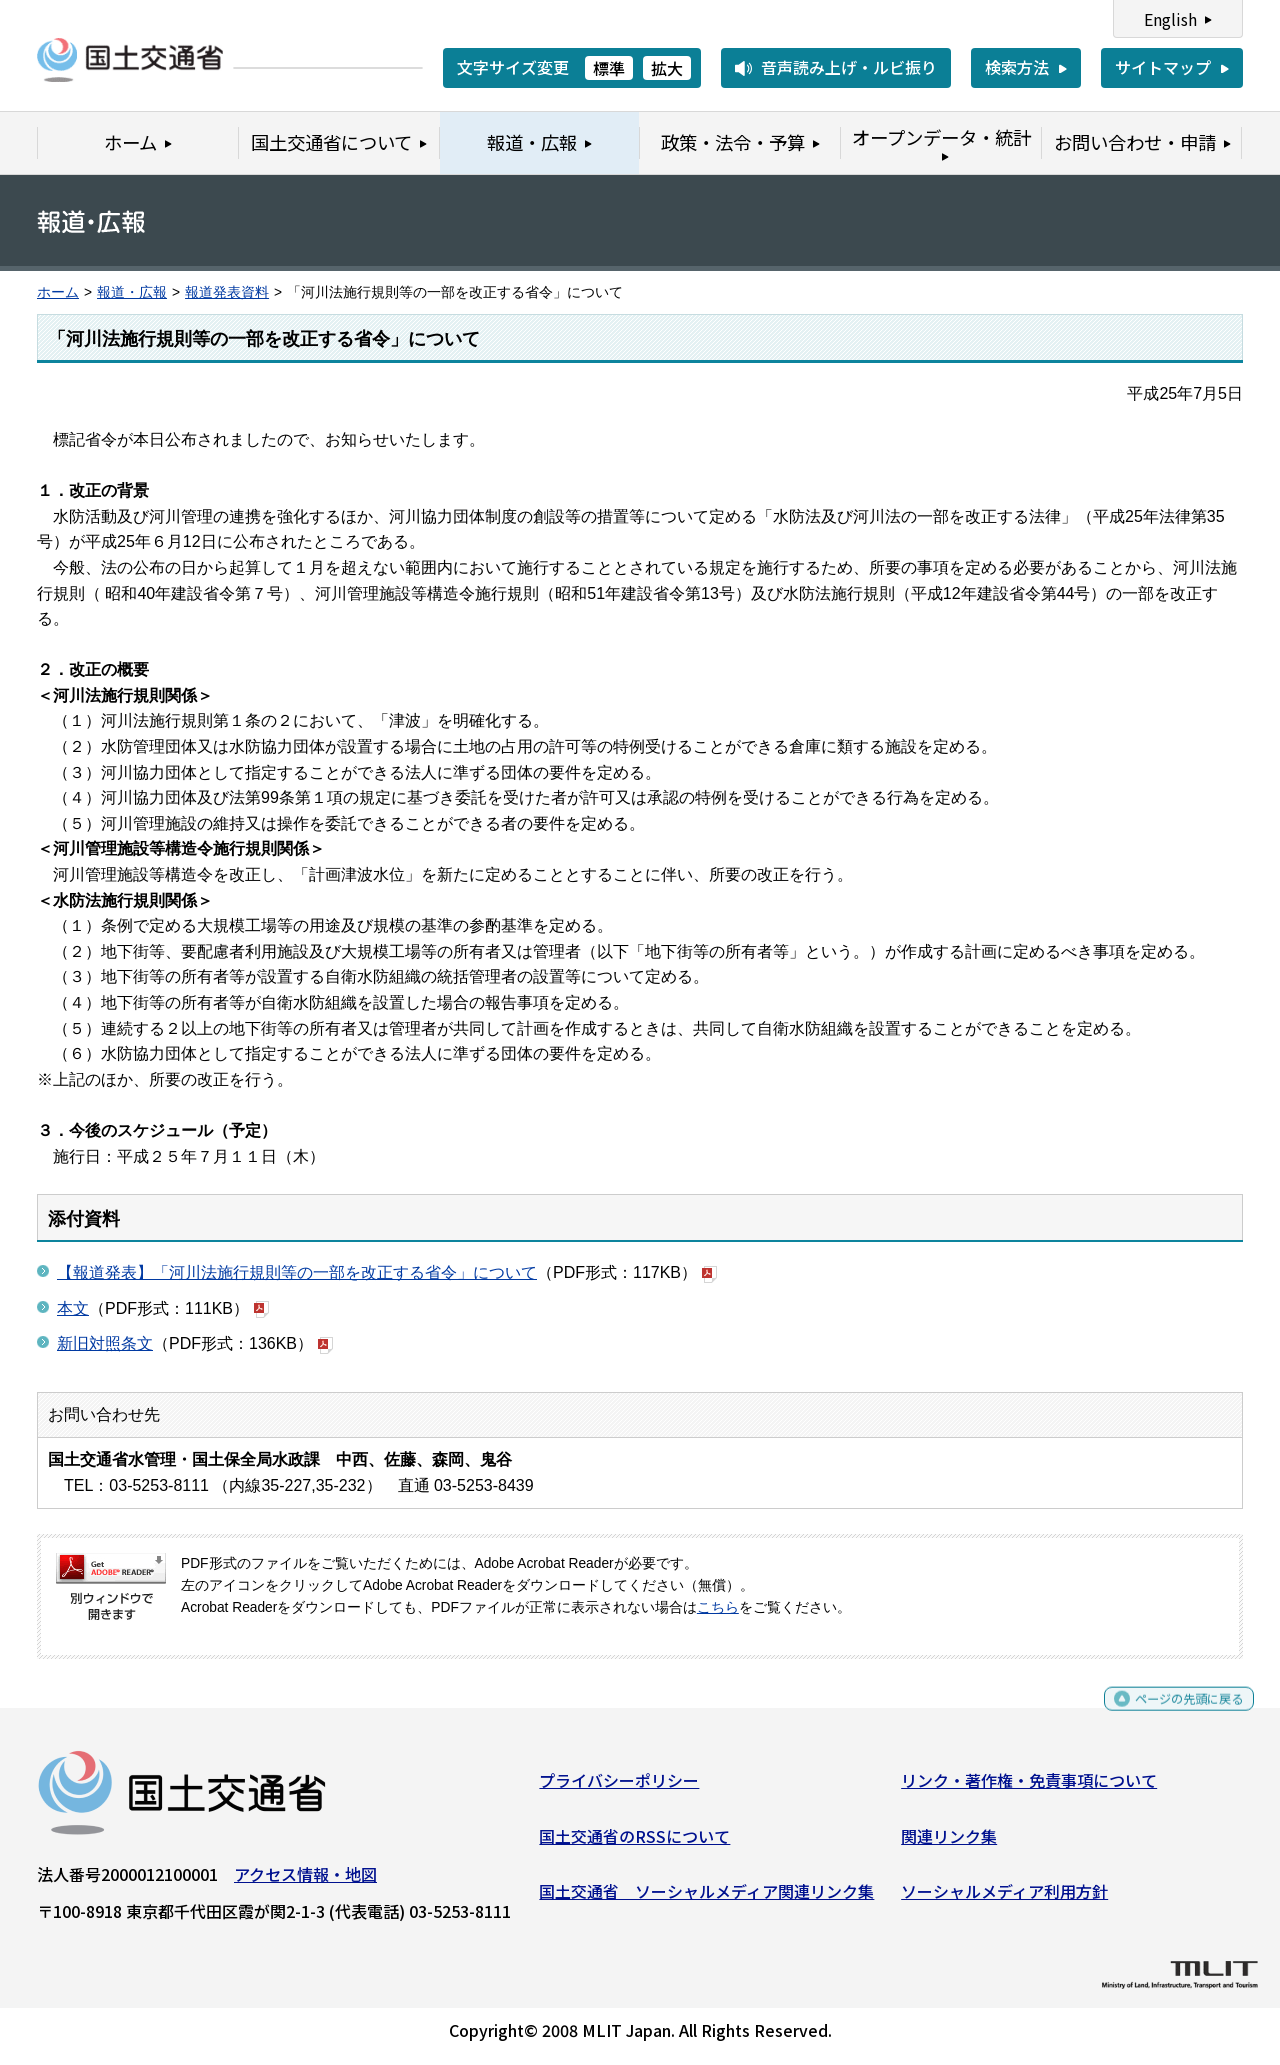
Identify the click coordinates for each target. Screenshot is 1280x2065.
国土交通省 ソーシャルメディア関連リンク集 (706, 1899)
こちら (718, 1607)
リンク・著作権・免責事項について (1029, 1788)
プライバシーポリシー (619, 1788)
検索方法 (1017, 67)
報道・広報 (132, 292)
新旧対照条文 (105, 1343)
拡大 (667, 68)
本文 (73, 1308)
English (1170, 19)
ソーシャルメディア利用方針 (1004, 1899)
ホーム (58, 292)
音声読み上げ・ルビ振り (849, 67)
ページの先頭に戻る (1172, 1715)
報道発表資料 (227, 292)
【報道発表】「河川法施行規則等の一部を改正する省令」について (297, 1272)
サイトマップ (1163, 67)
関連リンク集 (949, 1843)
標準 (609, 68)
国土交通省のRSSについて (634, 1843)
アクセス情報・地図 (305, 1882)
